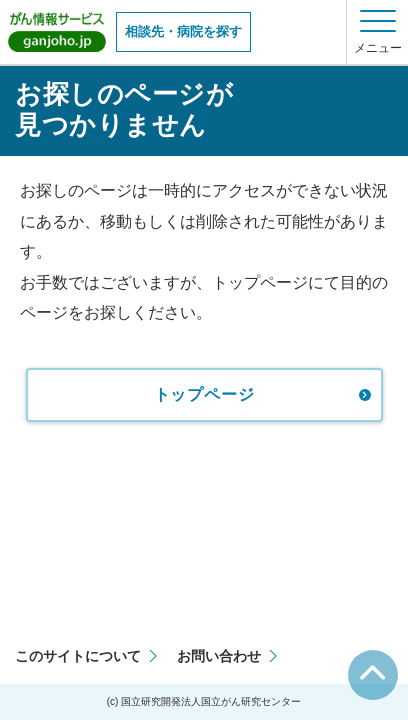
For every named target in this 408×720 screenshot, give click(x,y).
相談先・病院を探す (183, 31)
